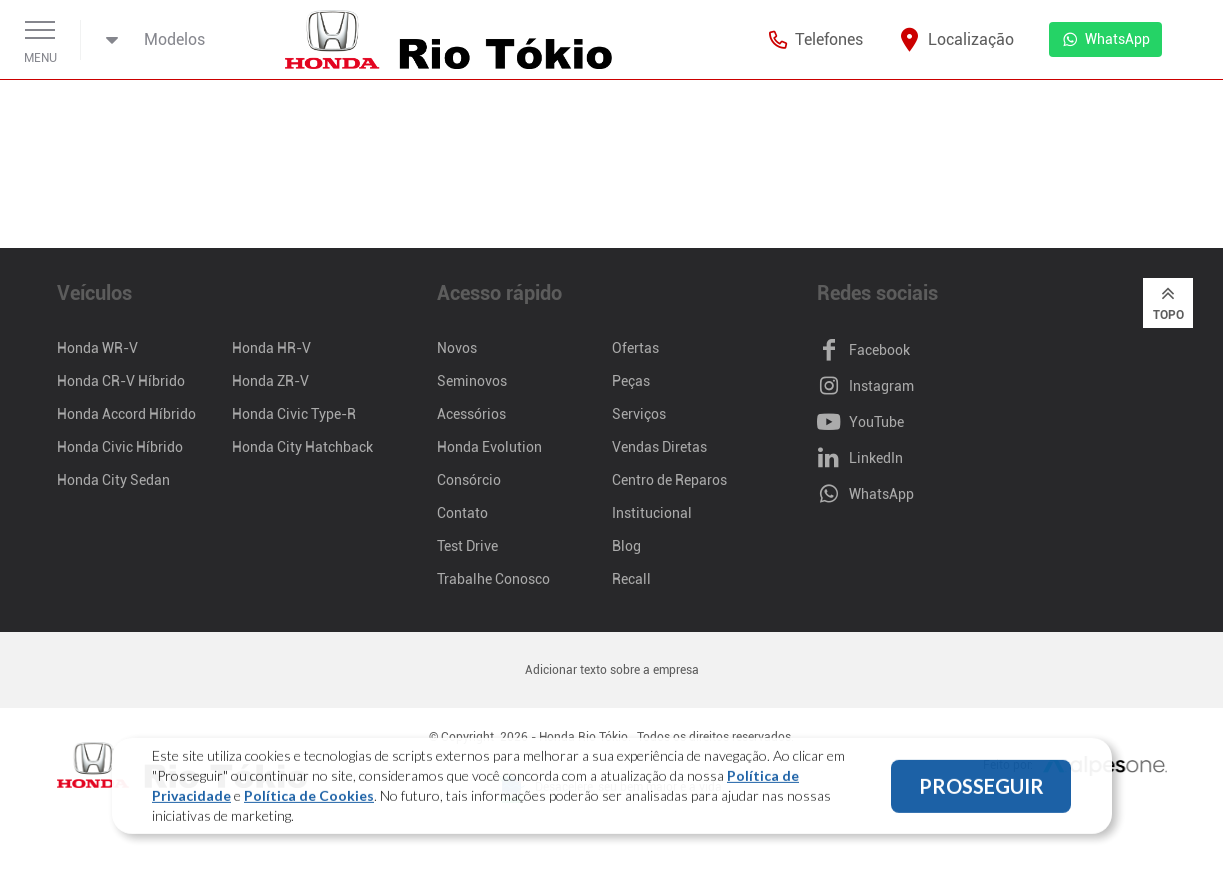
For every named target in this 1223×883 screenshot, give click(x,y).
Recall (631, 579)
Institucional (652, 513)
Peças (631, 381)
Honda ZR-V (270, 381)
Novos (457, 348)
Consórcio (469, 480)
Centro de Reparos (669, 480)
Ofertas (635, 348)
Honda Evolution (489, 447)
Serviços (639, 414)
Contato (462, 513)
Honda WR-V (97, 348)
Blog (626, 546)
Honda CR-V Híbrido (121, 381)
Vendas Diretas (659, 447)
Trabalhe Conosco (493, 579)
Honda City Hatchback (302, 447)
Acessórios (471, 414)
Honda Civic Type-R (294, 414)
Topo (1168, 302)
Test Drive (467, 546)
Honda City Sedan (113, 480)
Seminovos (472, 381)
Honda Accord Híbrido (126, 414)
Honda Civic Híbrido (120, 447)
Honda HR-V (271, 348)
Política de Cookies (309, 797)
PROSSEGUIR (981, 788)
